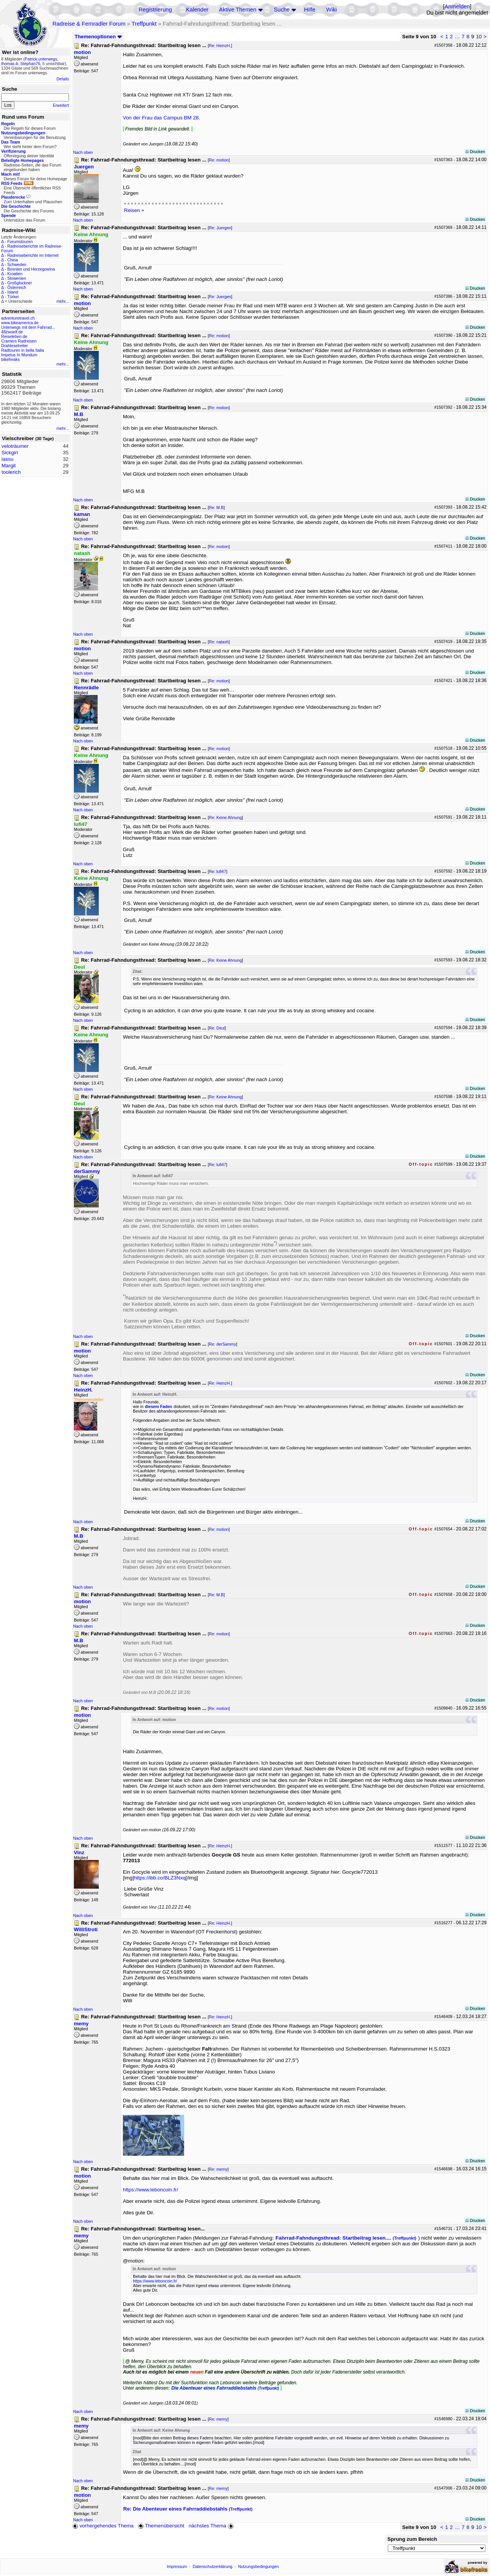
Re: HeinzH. (220, 45)
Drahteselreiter (14, 345)
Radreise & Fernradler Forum (89, 24)
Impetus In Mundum (19, 354)
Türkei (13, 296)
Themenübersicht (161, 2526)
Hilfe (309, 10)
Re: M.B (216, 507)
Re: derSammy (222, 1344)
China (12, 260)
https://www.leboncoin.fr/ (150, 2190)
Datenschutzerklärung (212, 2566)
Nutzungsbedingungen (258, 2566)
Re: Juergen (220, 227)
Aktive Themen (237, 10)
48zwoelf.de (12, 332)
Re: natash (219, 642)
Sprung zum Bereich (412, 2539)
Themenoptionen (98, 36)
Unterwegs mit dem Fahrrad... (28, 327)
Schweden (16, 264)
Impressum (177, 2566)
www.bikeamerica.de (20, 322)
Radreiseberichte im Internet (33, 255)
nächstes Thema (212, 2526)
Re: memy (218, 2169)
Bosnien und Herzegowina (31, 269)
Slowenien (16, 278)
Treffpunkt (144, 24)
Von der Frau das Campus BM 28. (161, 118)
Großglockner (19, 283)
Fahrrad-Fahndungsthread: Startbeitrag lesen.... (346, 2238)
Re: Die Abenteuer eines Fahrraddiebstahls (188, 2509)
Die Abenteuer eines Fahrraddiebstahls (225, 2388)
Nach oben (83, 152)
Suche (282, 10)
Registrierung (155, 10)
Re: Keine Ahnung (225, 817)
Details (62, 79)
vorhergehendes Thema (103, 2526)
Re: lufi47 (217, 871)
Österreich (16, 287)
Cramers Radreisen (18, 341)
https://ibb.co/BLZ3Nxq (160, 1878)
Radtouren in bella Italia (22, 350)
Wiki (331, 10)
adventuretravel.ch (18, 318)
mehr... (62, 301)
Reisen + (134, 210)
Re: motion (219, 160)
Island (12, 292)
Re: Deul (217, 1028)
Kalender (197, 10)
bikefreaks (10, 359)
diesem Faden (158, 1406)
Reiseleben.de (14, 336)
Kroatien (15, 273)
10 (479, 36)
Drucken (475, 151)
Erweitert (61, 105)
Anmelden (457, 6)
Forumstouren (20, 241)
